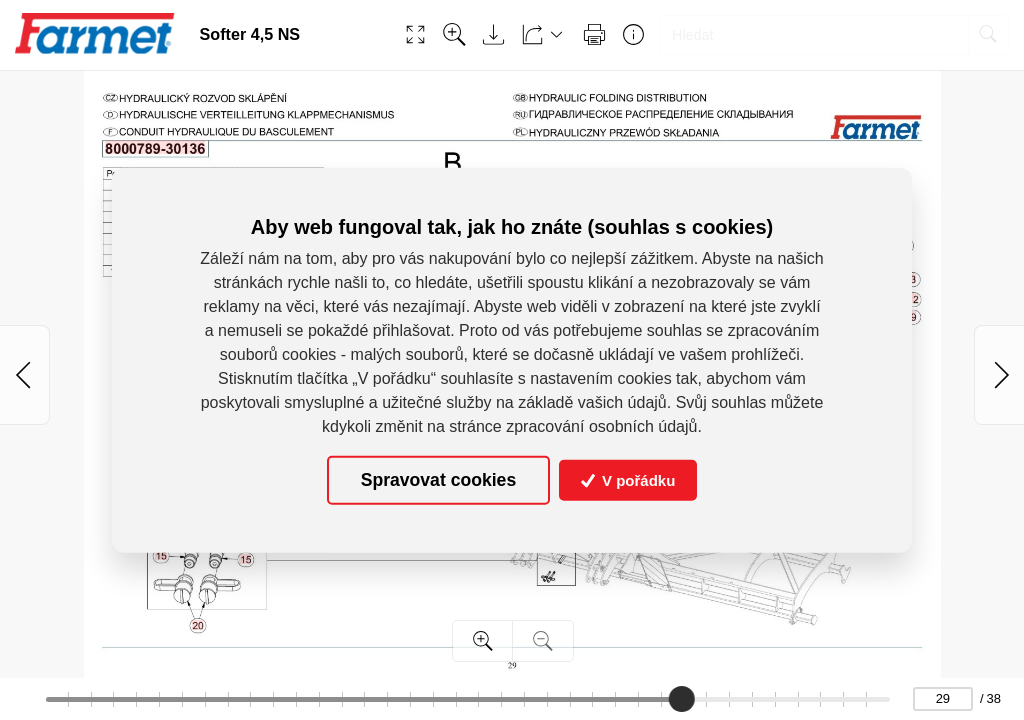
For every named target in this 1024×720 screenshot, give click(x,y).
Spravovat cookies (438, 480)
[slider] (683, 699)
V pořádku (628, 480)
